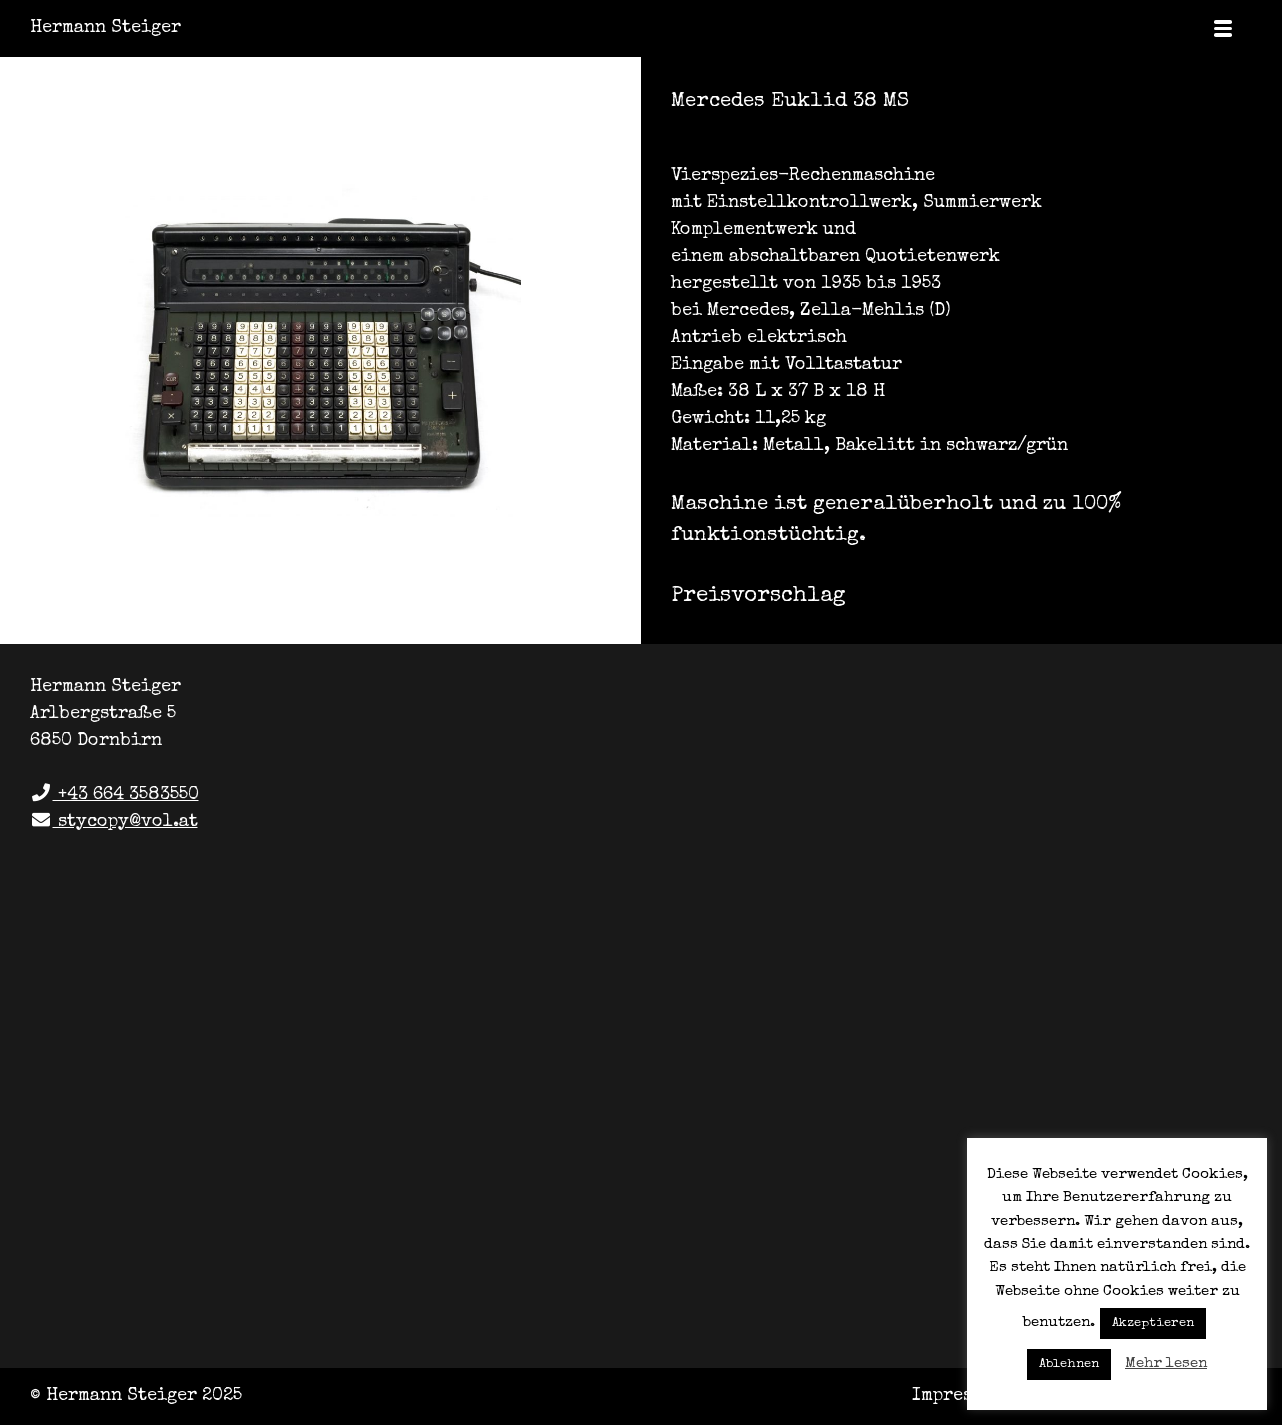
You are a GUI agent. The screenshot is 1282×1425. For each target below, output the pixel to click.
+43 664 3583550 (114, 795)
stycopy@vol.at (114, 822)
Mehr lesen (1166, 1363)
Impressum (958, 1396)
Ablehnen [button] (1069, 1364)
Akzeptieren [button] (1153, 1323)
